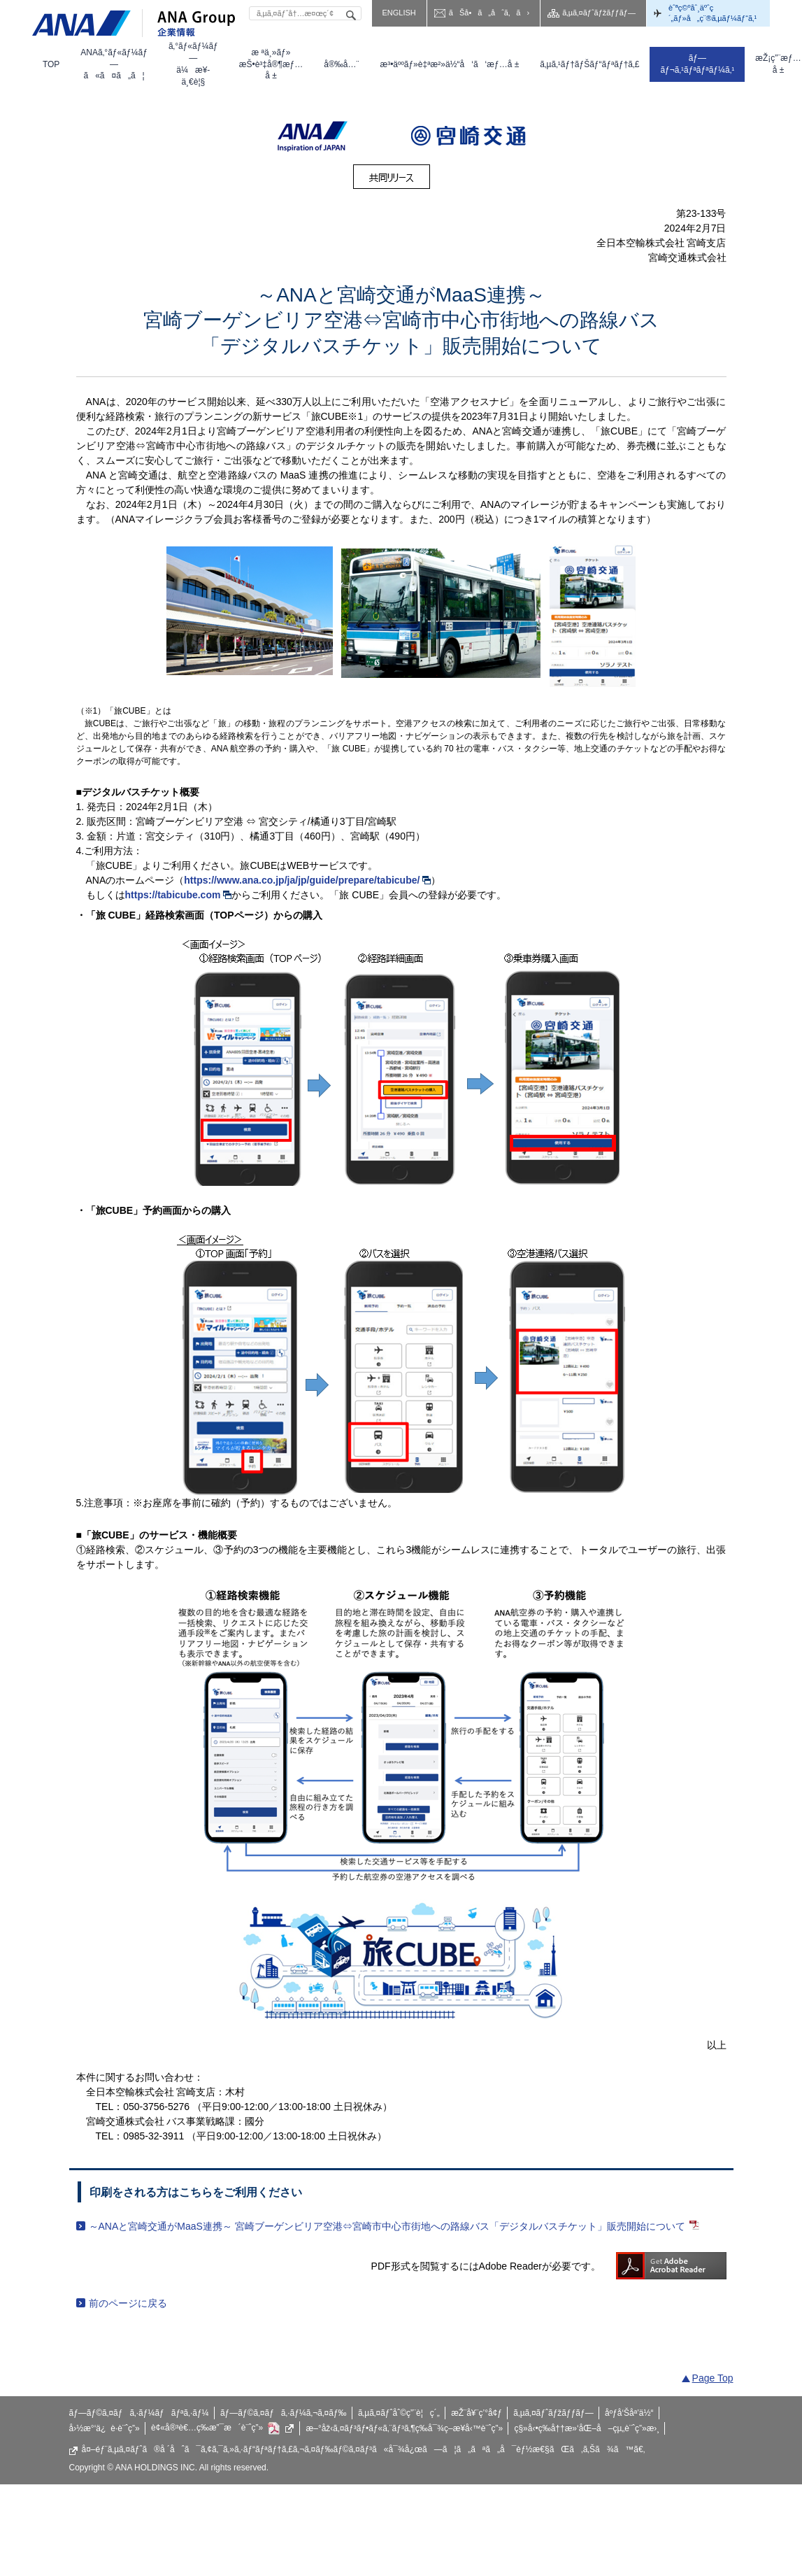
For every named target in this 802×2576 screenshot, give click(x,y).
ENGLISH (399, 12)
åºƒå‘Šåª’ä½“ (629, 2413)
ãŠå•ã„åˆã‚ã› (489, 12)
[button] (114, 64)
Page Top (712, 2378)
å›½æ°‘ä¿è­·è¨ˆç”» (104, 2428)
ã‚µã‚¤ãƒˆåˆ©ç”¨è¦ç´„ (399, 2413)
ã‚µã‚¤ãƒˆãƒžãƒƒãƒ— (599, 12)
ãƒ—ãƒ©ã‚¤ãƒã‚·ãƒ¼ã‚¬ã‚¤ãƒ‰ (283, 2413)
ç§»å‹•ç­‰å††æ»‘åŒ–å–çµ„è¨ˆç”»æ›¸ (586, 2428)
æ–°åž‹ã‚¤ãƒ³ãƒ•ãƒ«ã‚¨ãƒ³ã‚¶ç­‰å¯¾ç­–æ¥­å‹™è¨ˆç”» (404, 2428)
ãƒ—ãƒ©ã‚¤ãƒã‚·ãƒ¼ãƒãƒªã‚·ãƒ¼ (139, 2413)
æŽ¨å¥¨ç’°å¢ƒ (476, 2413)
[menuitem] (51, 64)
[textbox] (305, 13)
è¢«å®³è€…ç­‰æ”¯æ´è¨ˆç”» (222, 2428)
